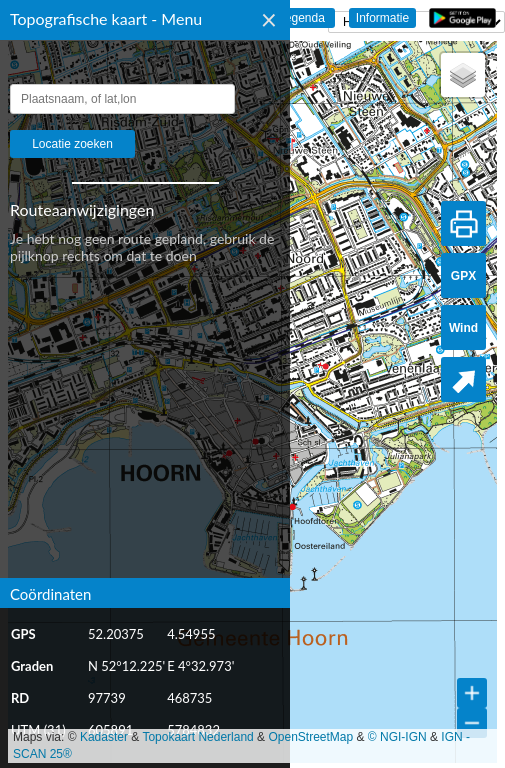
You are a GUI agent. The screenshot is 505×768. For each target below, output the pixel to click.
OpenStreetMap (310, 737)
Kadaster (104, 737)
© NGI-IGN (397, 737)
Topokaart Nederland (197, 737)
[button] (463, 75)
